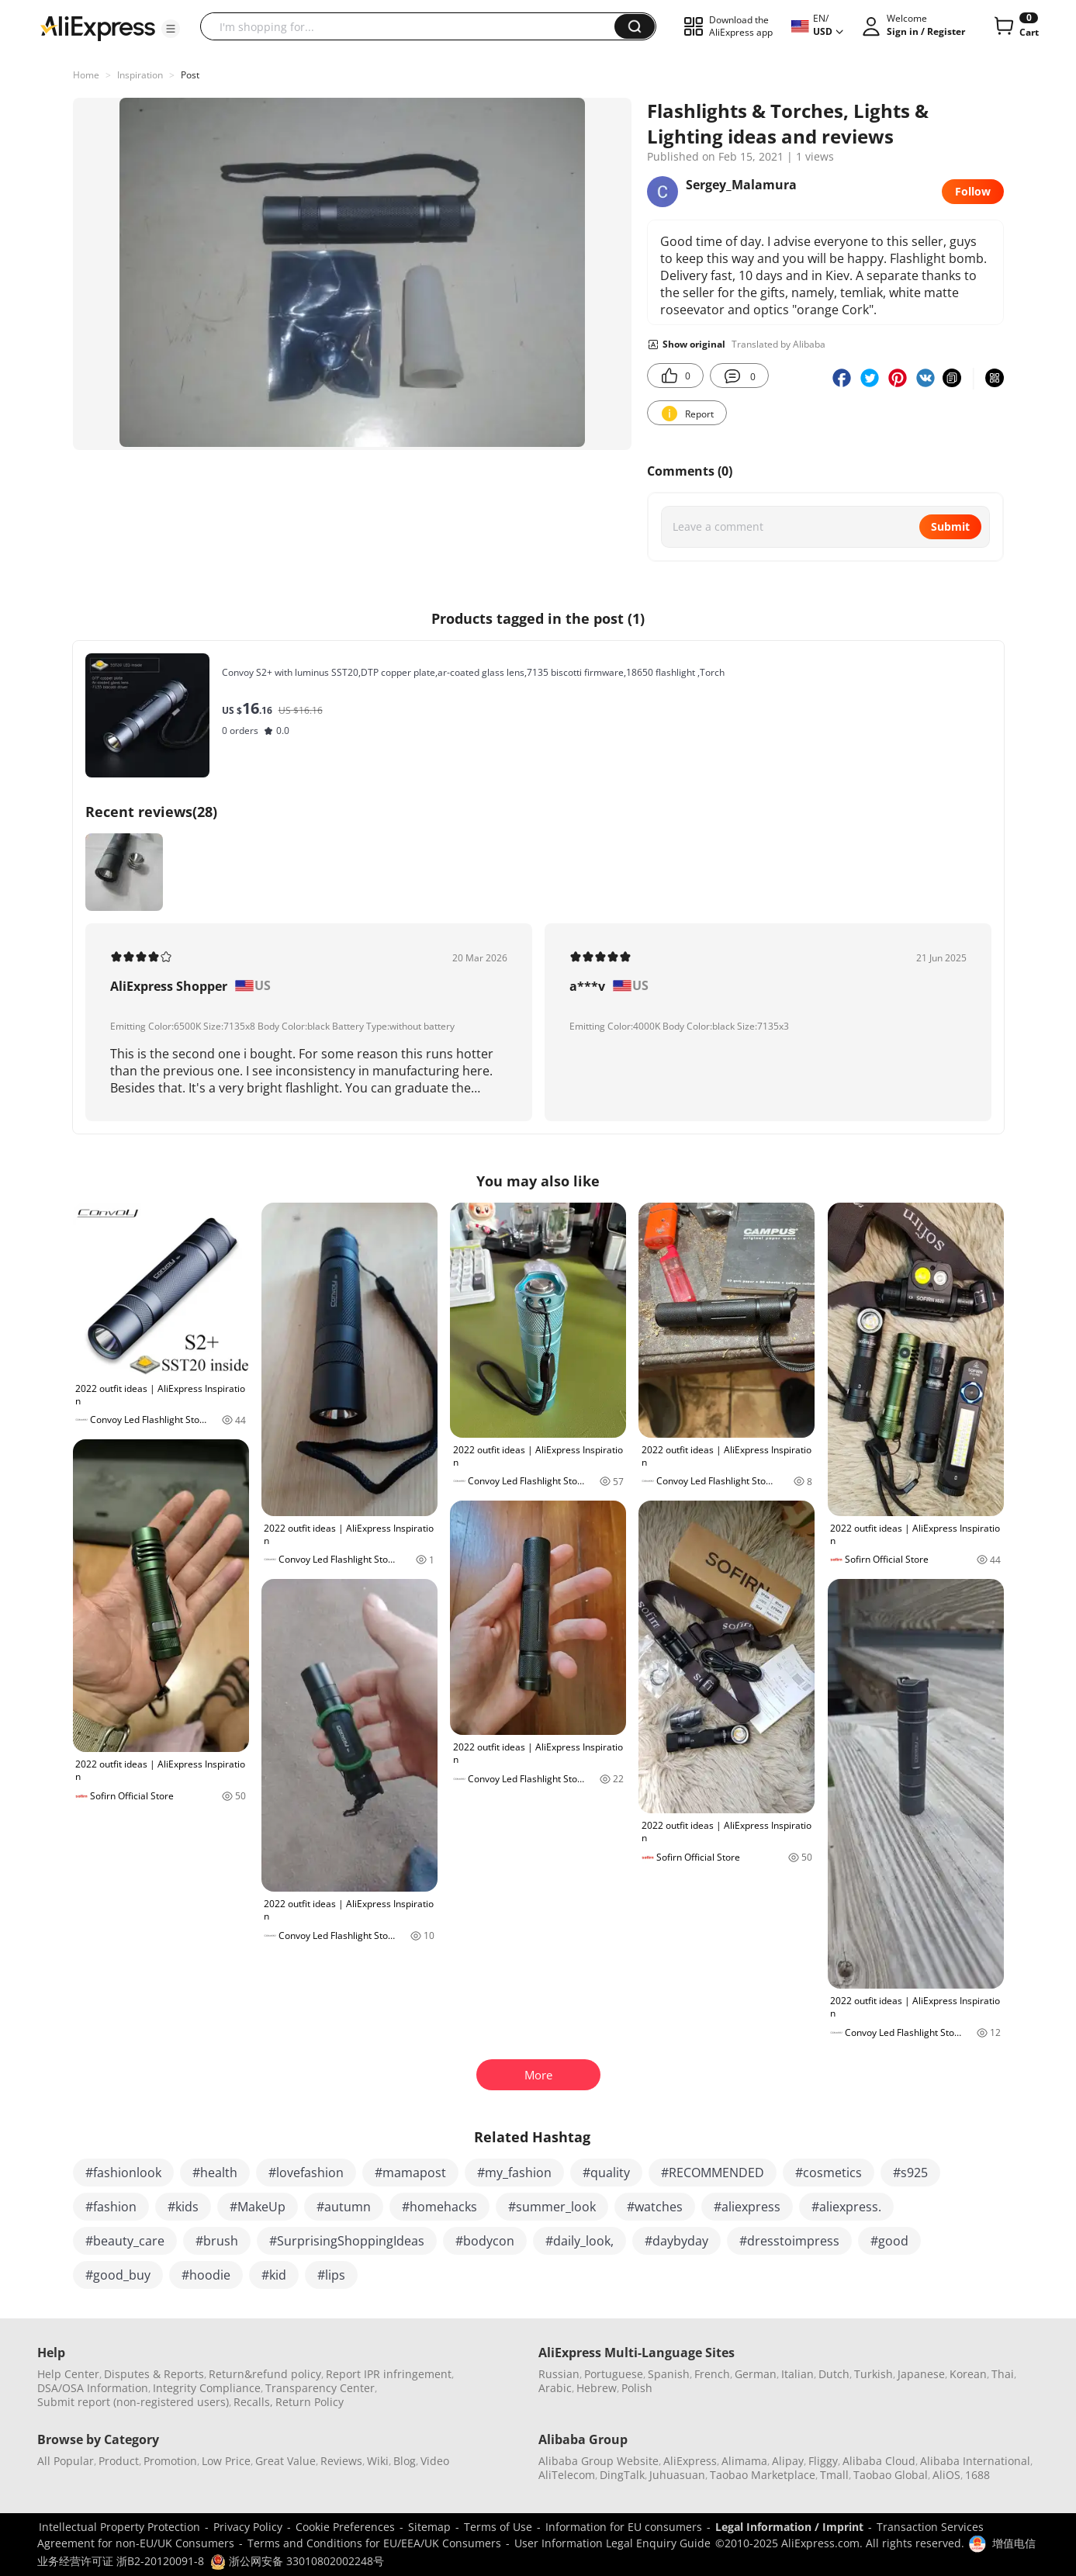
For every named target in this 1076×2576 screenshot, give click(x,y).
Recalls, (253, 2401)
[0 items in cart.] (1015, 26)
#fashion (111, 2206)
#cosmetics (828, 2172)
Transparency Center (320, 2387)
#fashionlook (123, 2172)
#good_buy (118, 2274)
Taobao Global (890, 2474)
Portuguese (613, 2374)
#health (214, 2172)
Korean (968, 2374)
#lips (331, 2274)
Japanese (921, 2374)
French (712, 2374)
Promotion (170, 2460)
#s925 (910, 2172)
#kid (273, 2274)
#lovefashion (306, 2172)
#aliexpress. (846, 2206)
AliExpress (690, 2460)
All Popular (65, 2460)
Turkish (873, 2374)
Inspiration (140, 74)
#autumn (344, 2206)
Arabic (555, 2387)
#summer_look (552, 2206)
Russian (559, 2374)
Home (86, 74)
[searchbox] (413, 26)
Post (190, 74)
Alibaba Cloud (878, 2460)
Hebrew (596, 2387)
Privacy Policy (247, 2526)
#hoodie (206, 2274)
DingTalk (622, 2474)
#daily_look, (579, 2240)
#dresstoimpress (789, 2240)
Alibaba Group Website (598, 2460)
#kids (183, 2206)
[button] (170, 28)
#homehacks (439, 2206)
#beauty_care (124, 2240)
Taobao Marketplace (762, 2474)
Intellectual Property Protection (119, 2526)
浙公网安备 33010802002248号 (297, 2560)
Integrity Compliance (207, 2387)
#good (889, 2240)
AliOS (946, 2474)
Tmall (834, 2474)
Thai (1002, 2374)
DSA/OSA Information (92, 2387)
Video (434, 2460)
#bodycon (484, 2240)
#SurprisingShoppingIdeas (346, 2240)
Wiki (378, 2460)
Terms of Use (498, 2526)
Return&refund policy (265, 2374)
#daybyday (676, 2240)
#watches (655, 2206)
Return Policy (309, 2401)
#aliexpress (747, 2206)
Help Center (68, 2374)
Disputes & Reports (154, 2374)
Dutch (833, 2374)
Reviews (341, 2460)
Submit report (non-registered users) (133, 2401)
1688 (977, 2474)
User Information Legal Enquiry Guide (612, 2543)
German (756, 2374)
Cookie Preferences (345, 2526)
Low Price (226, 2460)
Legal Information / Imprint (789, 2526)
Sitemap (429, 2526)
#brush (216, 2240)
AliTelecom (566, 2474)
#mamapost (410, 2172)
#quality (606, 2172)
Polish (636, 2387)
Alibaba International (975, 2460)
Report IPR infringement (389, 2374)
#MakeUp (257, 2206)
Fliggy (823, 2460)
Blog (404, 2460)
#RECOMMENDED (712, 2172)
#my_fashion (514, 2172)
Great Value (285, 2460)
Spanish (669, 2374)
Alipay (788, 2460)
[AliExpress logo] (97, 27)
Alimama (744, 2460)
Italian (797, 2374)
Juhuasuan (677, 2474)
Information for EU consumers (623, 2526)
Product (119, 2460)
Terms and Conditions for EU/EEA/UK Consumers (374, 2543)
